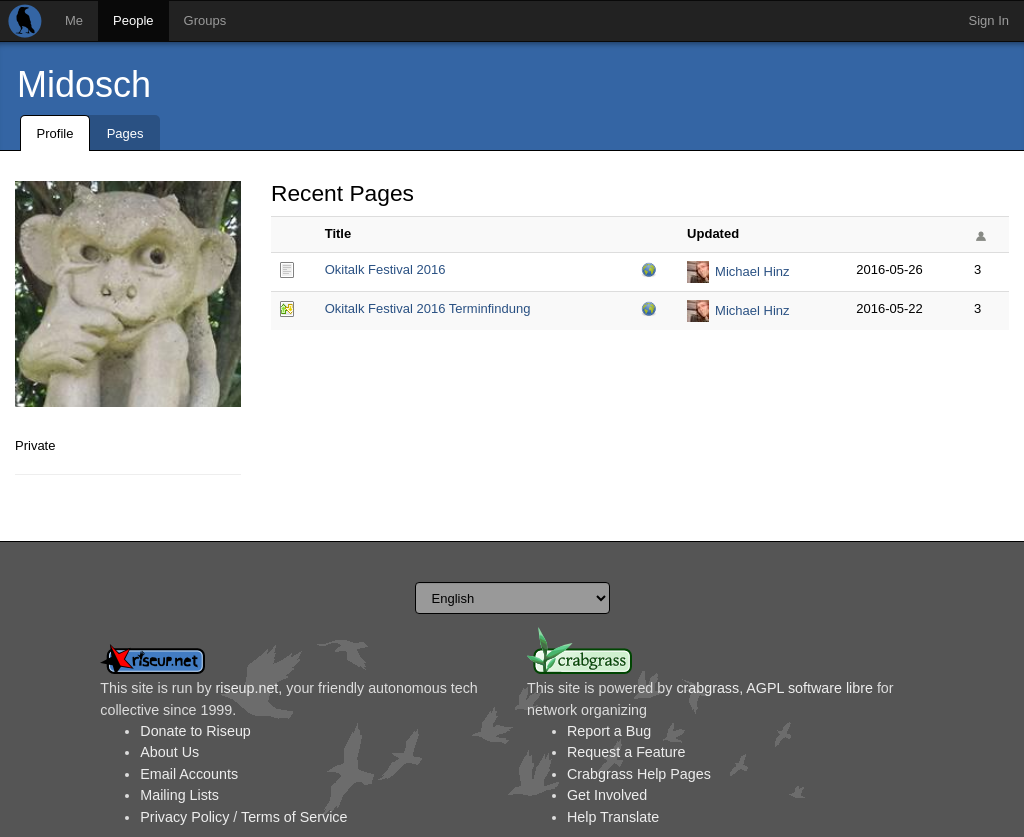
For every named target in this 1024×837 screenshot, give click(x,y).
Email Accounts (189, 774)
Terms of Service (294, 817)
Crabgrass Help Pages (639, 774)
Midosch (84, 84)
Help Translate (613, 817)
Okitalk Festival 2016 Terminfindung (428, 308)
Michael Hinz (752, 271)
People (133, 20)
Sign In (989, 20)
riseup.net (247, 688)
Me (74, 20)
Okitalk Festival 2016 (385, 269)
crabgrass (707, 688)
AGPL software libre (809, 688)
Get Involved (607, 795)
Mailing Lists (179, 795)
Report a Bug (609, 731)
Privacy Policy (184, 817)
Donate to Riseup (195, 731)
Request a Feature (626, 752)
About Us (169, 752)
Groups (205, 20)
